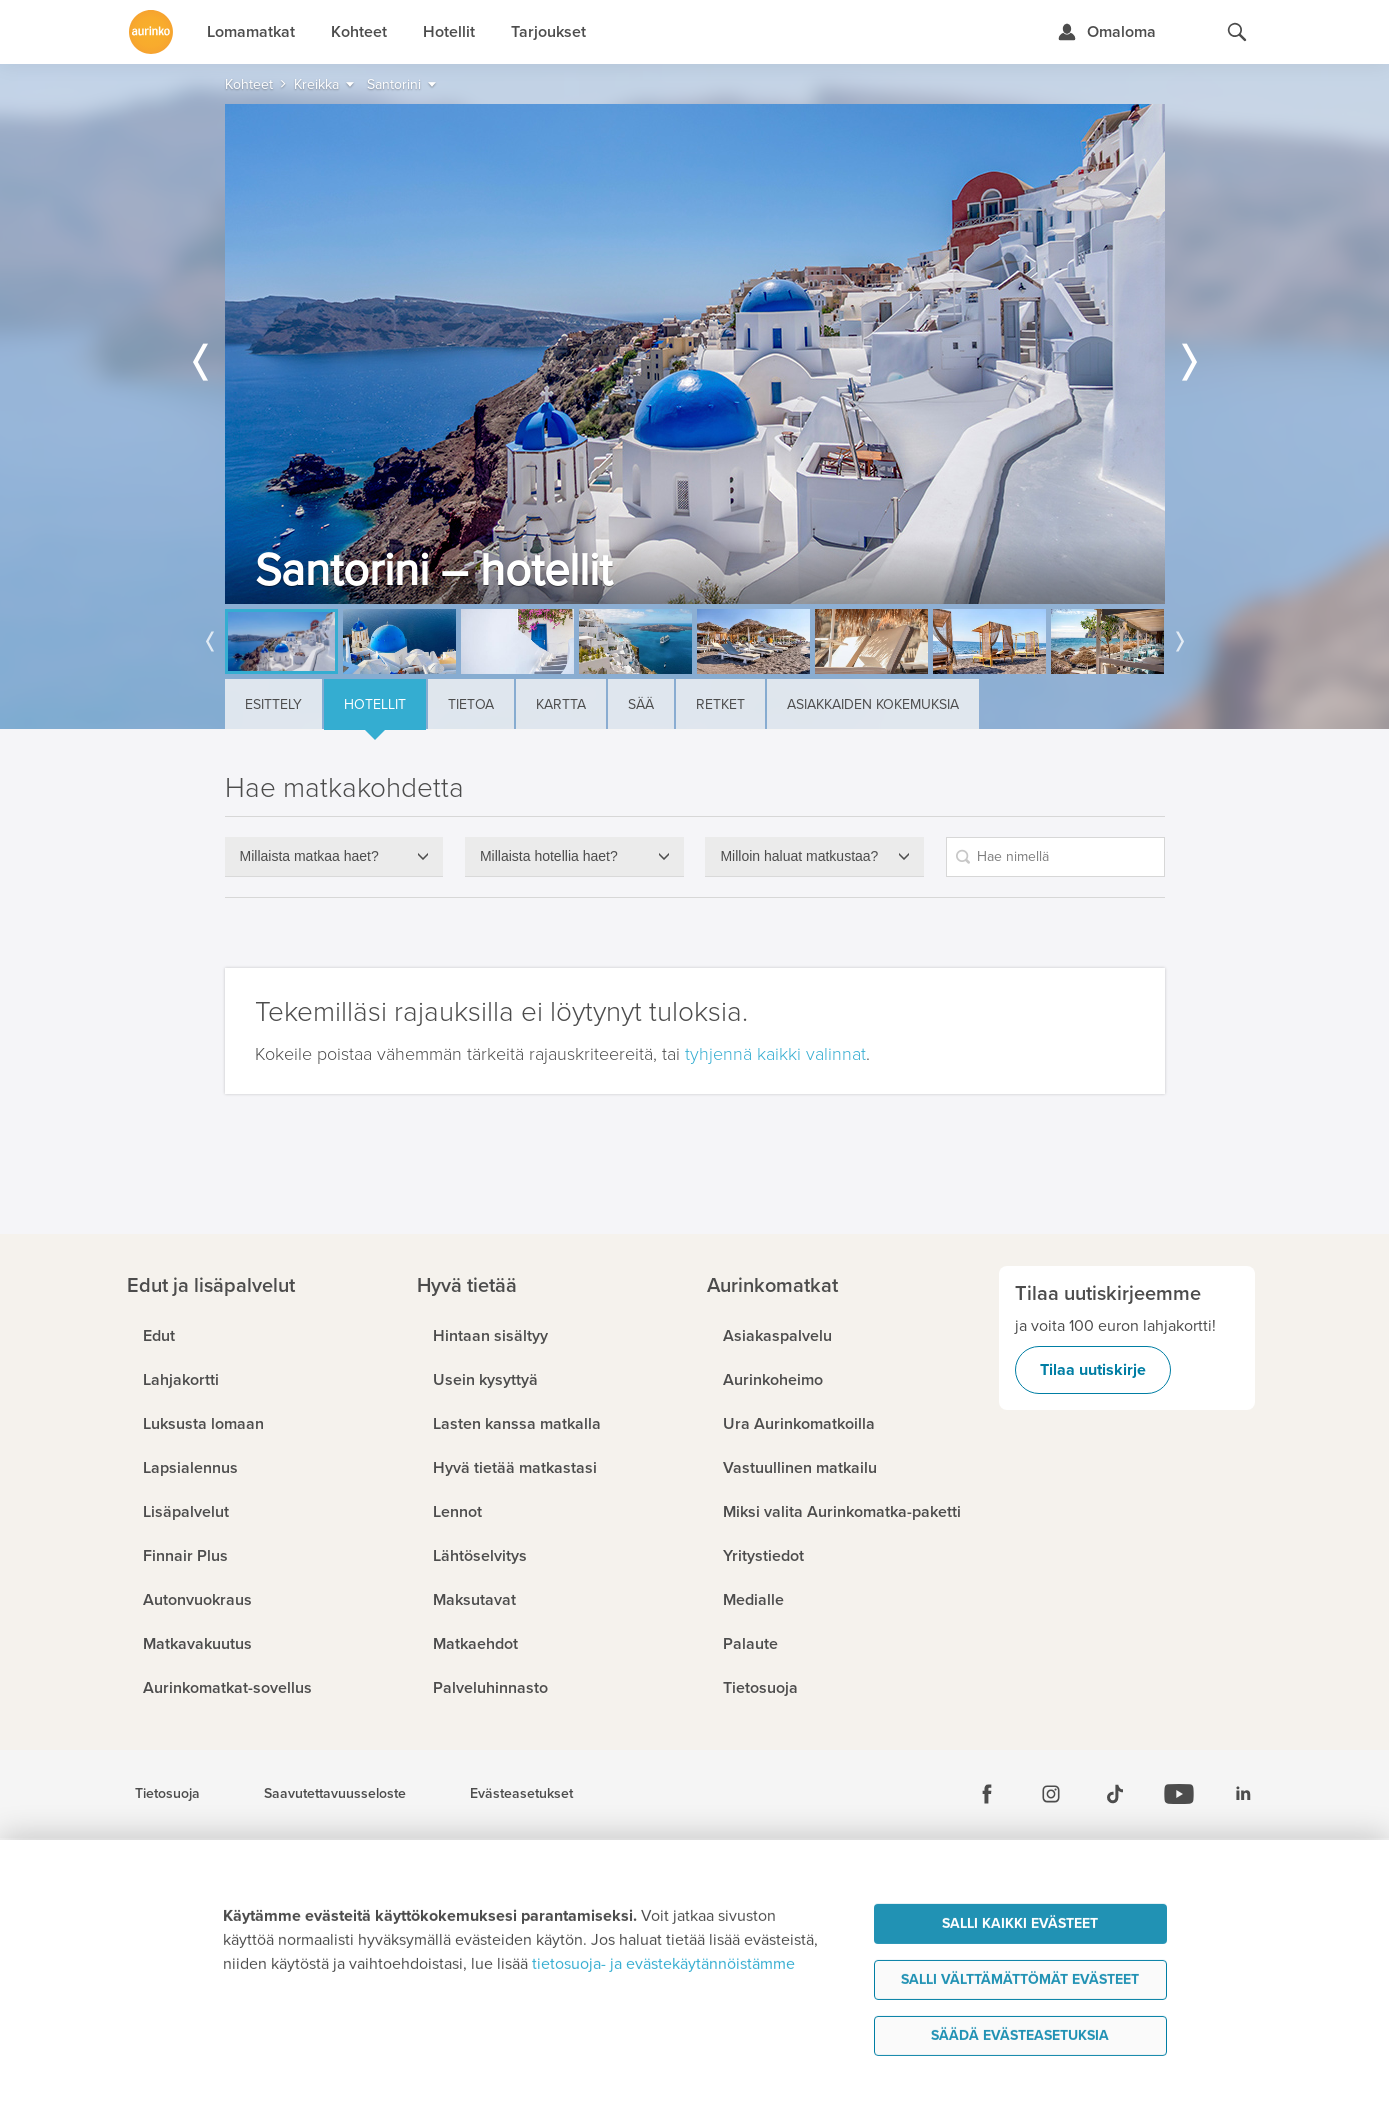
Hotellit (375, 704)
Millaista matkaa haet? (309, 856)
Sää (641, 704)
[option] (695, 354)
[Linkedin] (1243, 1794)
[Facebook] (987, 1794)
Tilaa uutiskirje (1093, 1370)
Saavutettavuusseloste (335, 1794)
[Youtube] (1179, 1794)
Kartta (561, 704)
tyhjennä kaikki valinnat (775, 1054)
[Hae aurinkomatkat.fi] (1237, 32)
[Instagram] (1051, 1794)
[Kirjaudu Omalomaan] (1106, 32)
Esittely (273, 704)
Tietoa (471, 704)
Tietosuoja (167, 1794)
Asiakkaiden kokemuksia (873, 704)
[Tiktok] (1115, 1794)
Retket (720, 704)
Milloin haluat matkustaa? (799, 856)
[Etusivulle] (151, 32)
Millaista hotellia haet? (549, 856)
